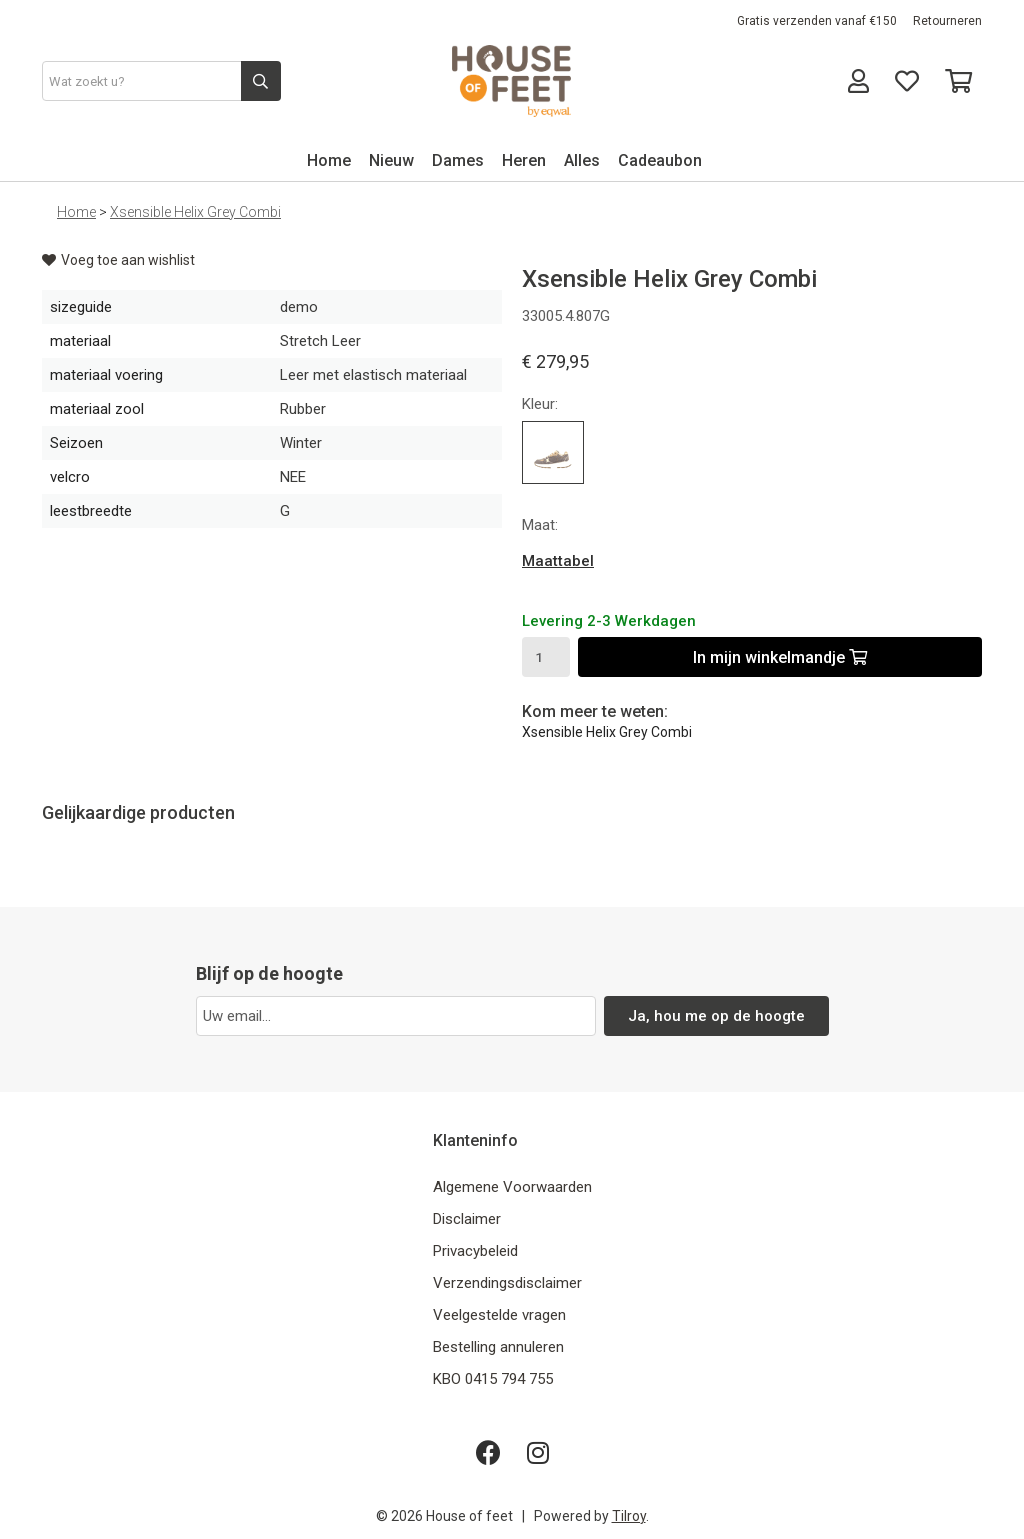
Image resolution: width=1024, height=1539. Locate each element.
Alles (582, 160)
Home (329, 160)
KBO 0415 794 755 (493, 1379)
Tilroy (629, 1516)
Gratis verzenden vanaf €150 (817, 21)
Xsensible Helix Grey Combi (195, 212)
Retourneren (947, 21)
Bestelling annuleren (498, 1347)
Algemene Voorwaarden (512, 1187)
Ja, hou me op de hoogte (716, 1016)
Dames (458, 160)
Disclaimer (467, 1219)
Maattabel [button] (558, 561)
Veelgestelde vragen (499, 1315)
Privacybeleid (475, 1251)
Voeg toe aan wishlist (118, 260)
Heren (524, 160)
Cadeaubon (660, 160)
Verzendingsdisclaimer (507, 1283)
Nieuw (391, 160)
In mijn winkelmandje (780, 657)
